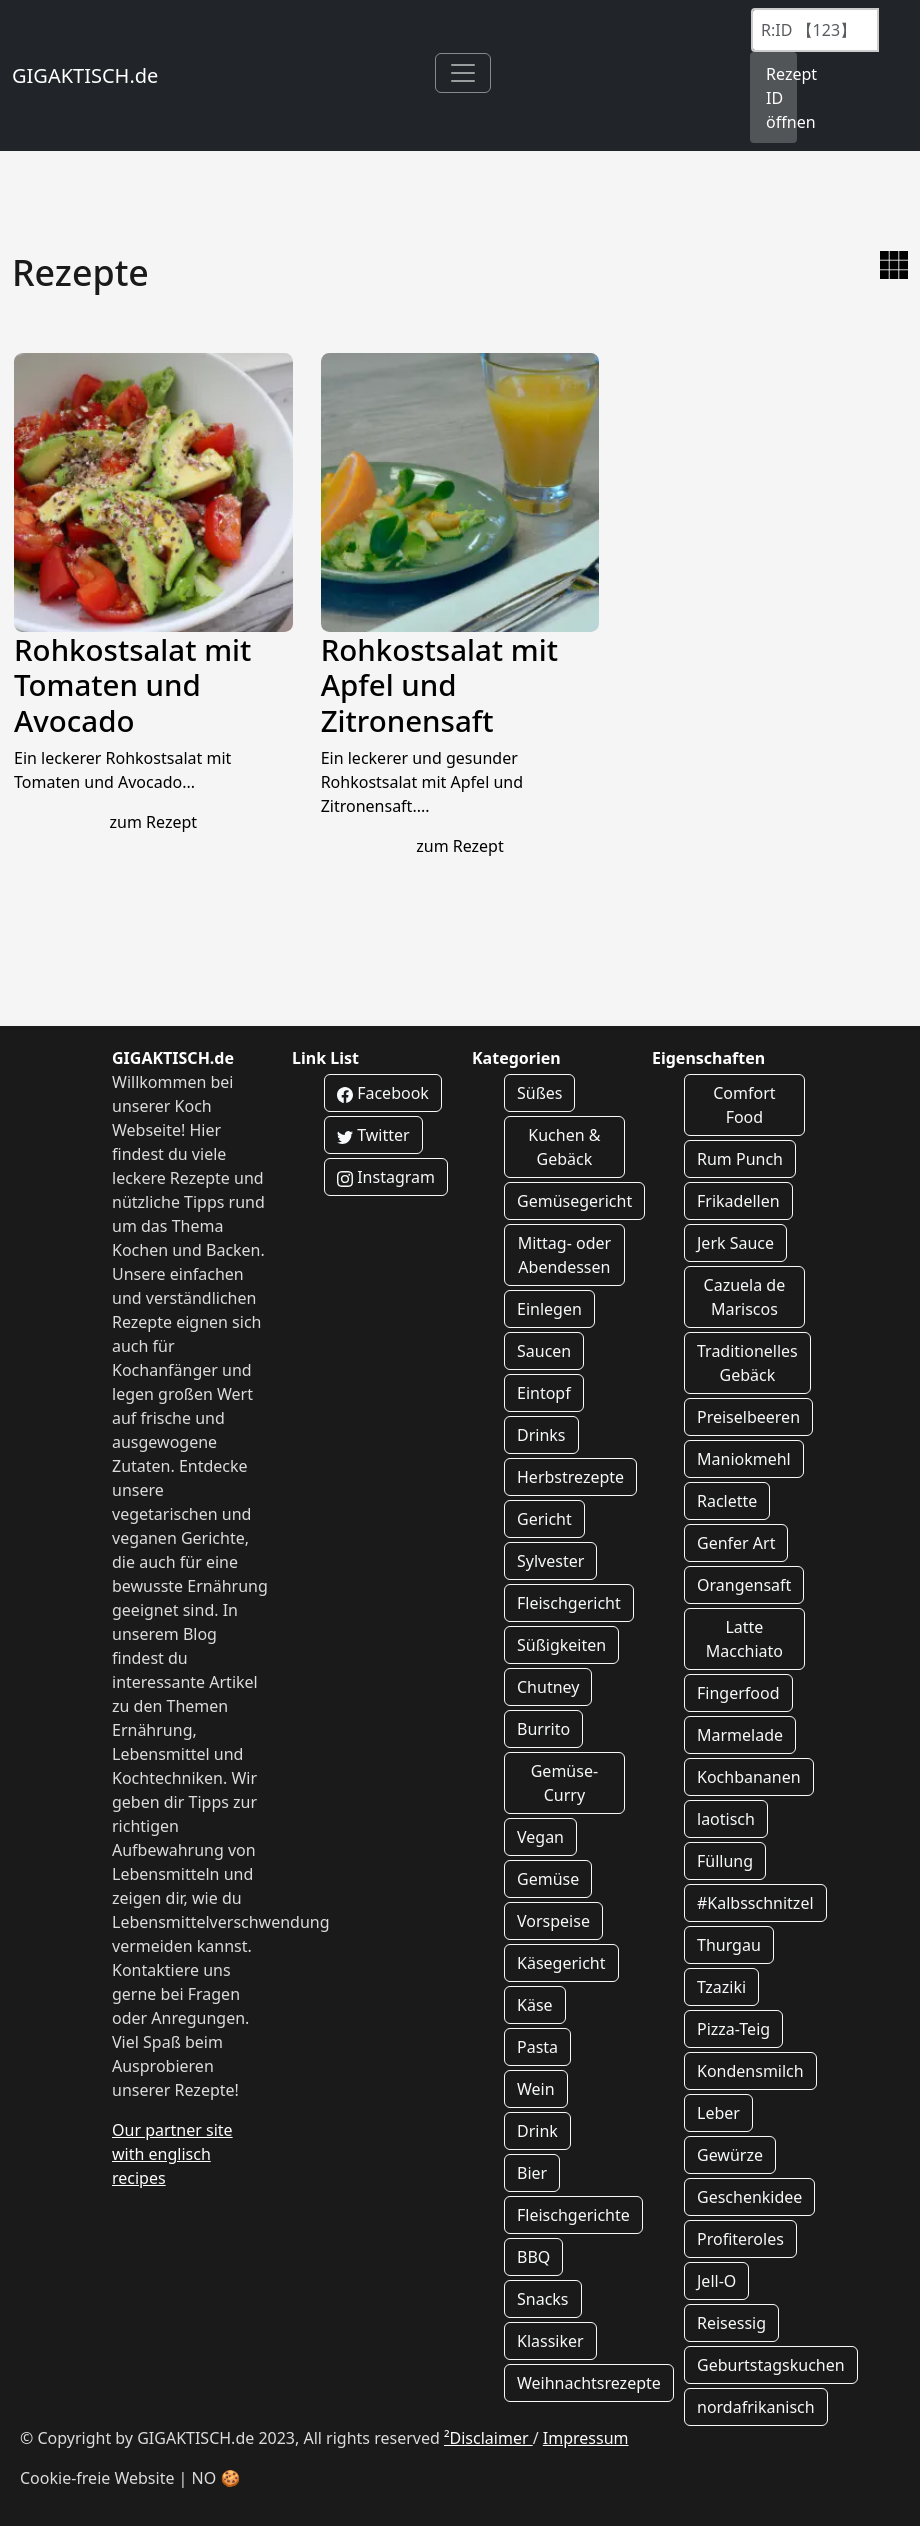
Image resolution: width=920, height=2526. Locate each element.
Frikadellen (738, 1201)
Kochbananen (749, 1777)
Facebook (383, 1093)
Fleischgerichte (573, 2215)
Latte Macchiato (744, 1639)
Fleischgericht (569, 1603)
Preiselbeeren (748, 1417)
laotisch (726, 1819)
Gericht (544, 1519)
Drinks (541, 1435)
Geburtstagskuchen (771, 2365)
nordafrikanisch (756, 2407)
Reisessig (731, 2323)
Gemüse (548, 1879)
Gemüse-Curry (564, 1783)
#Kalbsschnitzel (755, 1903)
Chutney (548, 1687)
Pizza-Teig (733, 2029)
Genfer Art (736, 1543)
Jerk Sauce (735, 1243)
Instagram (386, 1177)
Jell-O (716, 2281)
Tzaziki (721, 1987)
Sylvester (550, 1561)
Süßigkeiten (561, 1645)
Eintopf (544, 1393)
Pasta (537, 2047)
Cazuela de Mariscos (745, 1297)
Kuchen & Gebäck (564, 1147)
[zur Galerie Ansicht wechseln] (894, 265)
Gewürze (730, 2155)
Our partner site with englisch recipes (172, 2154)
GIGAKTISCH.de (85, 75)
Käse (535, 2005)
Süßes (539, 1093)
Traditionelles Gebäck (747, 1363)
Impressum (586, 2438)
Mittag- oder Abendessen (564, 1255)
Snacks (543, 2299)
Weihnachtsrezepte (589, 2383)
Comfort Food (744, 1105)
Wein (536, 2089)
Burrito (543, 1729)
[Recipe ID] (815, 30)
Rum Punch (740, 1159)
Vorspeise (553, 1921)
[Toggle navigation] (463, 73)
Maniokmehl (744, 1459)
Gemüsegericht (574, 1201)
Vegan (540, 1837)
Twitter (373, 1135)
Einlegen (549, 1309)
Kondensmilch (750, 2071)
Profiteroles (740, 2239)
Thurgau (729, 1945)
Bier (532, 2173)
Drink (537, 2131)
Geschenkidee (749, 2197)
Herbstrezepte (570, 1477)
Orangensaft (744, 1585)
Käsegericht (561, 1963)
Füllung (725, 1861)
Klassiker (550, 2341)
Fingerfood (738, 1693)
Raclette (727, 1501)
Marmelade (740, 1735)
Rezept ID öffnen (781, 98)
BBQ (533, 2257)
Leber (718, 2113)
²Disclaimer (488, 2438)
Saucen (544, 1351)
